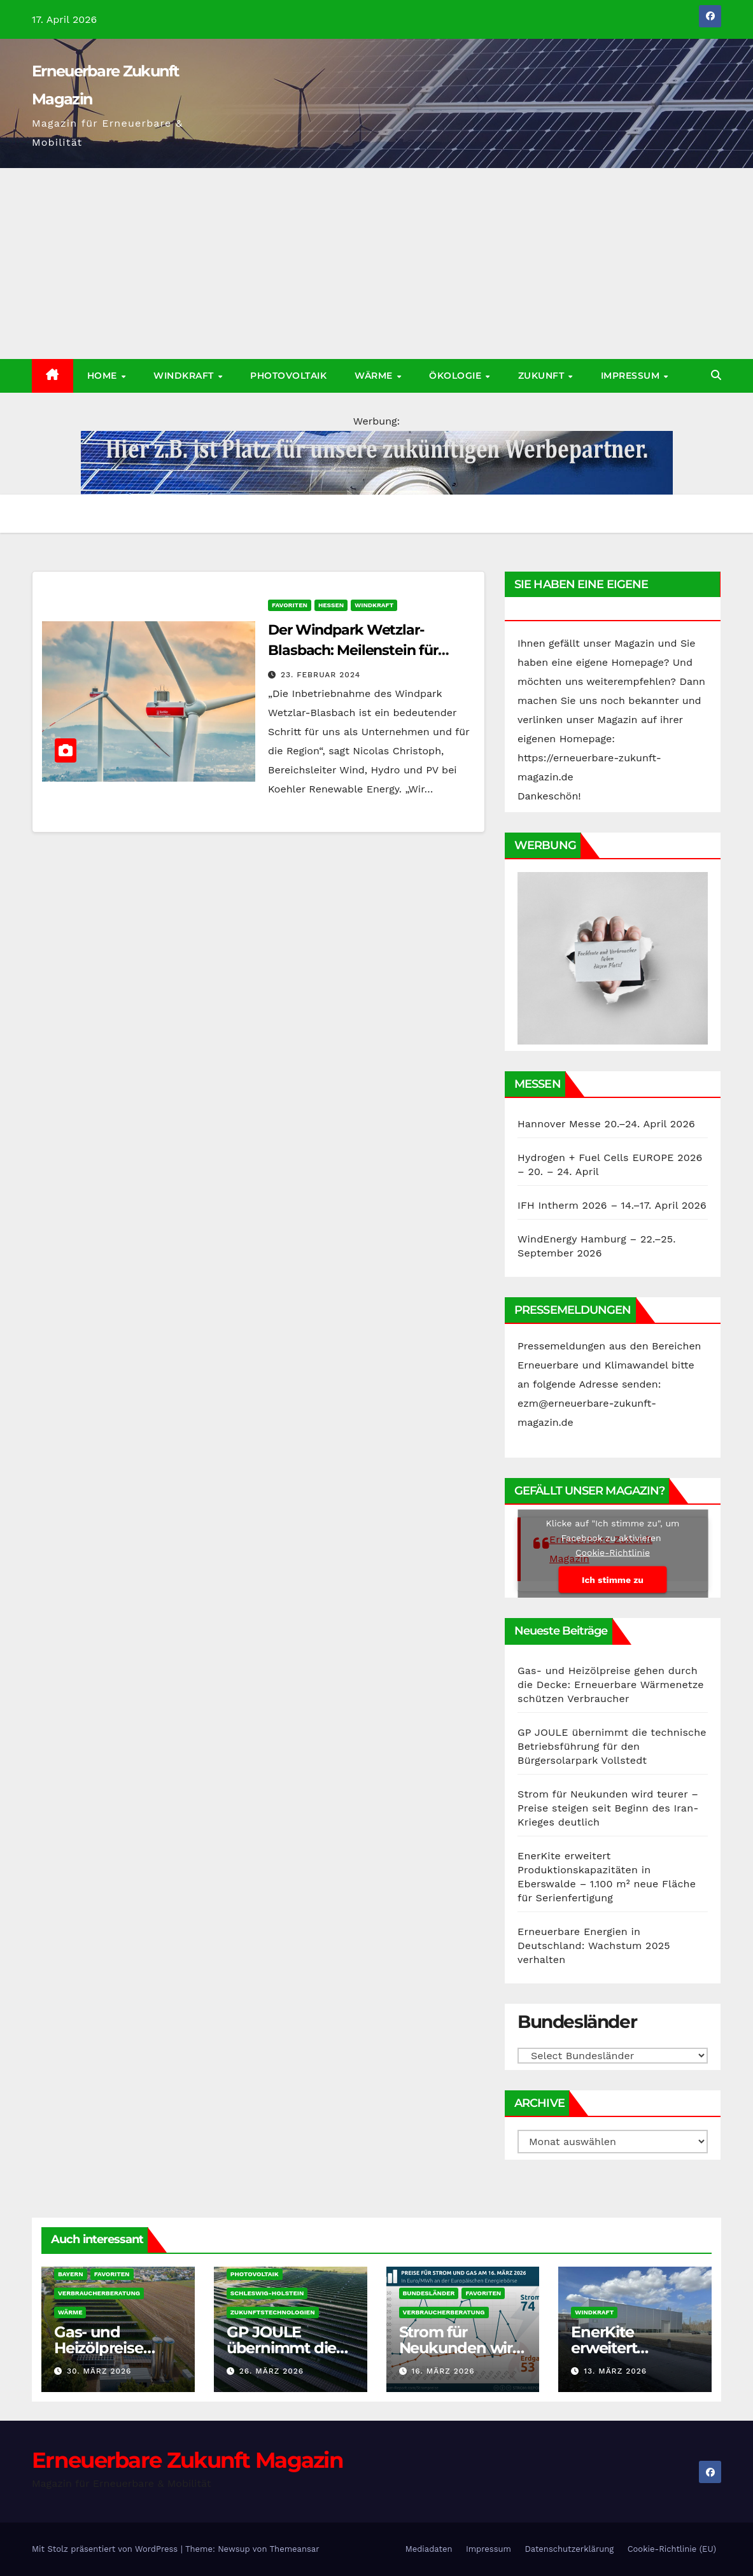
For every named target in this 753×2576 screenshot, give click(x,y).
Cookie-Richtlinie (612, 1552)
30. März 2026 (99, 2371)
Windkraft (184, 375)
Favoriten (289, 605)
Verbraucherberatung (99, 2293)
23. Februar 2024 (320, 674)
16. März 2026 (442, 2371)
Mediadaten (429, 2549)
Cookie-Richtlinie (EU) (672, 2549)
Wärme (375, 375)
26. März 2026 (271, 2371)
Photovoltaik (288, 375)
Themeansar (295, 2549)
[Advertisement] (376, 263)
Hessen (331, 605)
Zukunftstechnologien (272, 2312)
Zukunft (542, 375)
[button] (716, 375)
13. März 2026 (615, 2371)
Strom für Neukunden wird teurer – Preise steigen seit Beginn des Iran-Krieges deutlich (608, 1808)
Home (103, 375)
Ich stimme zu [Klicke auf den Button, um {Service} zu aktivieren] (613, 1580)
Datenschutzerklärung (569, 2549)
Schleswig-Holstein (267, 2293)
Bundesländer (429, 2293)
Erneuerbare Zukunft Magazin (187, 2460)
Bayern (70, 2273)
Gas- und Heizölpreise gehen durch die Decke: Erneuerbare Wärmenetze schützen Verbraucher (610, 1685)
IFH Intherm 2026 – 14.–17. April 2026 (612, 1205)
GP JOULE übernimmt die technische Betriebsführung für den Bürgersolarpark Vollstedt (612, 1746)
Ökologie (456, 375)
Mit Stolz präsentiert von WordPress (106, 2549)
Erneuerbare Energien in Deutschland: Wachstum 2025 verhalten (593, 1945)
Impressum (632, 375)
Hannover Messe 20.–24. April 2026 (606, 1124)
